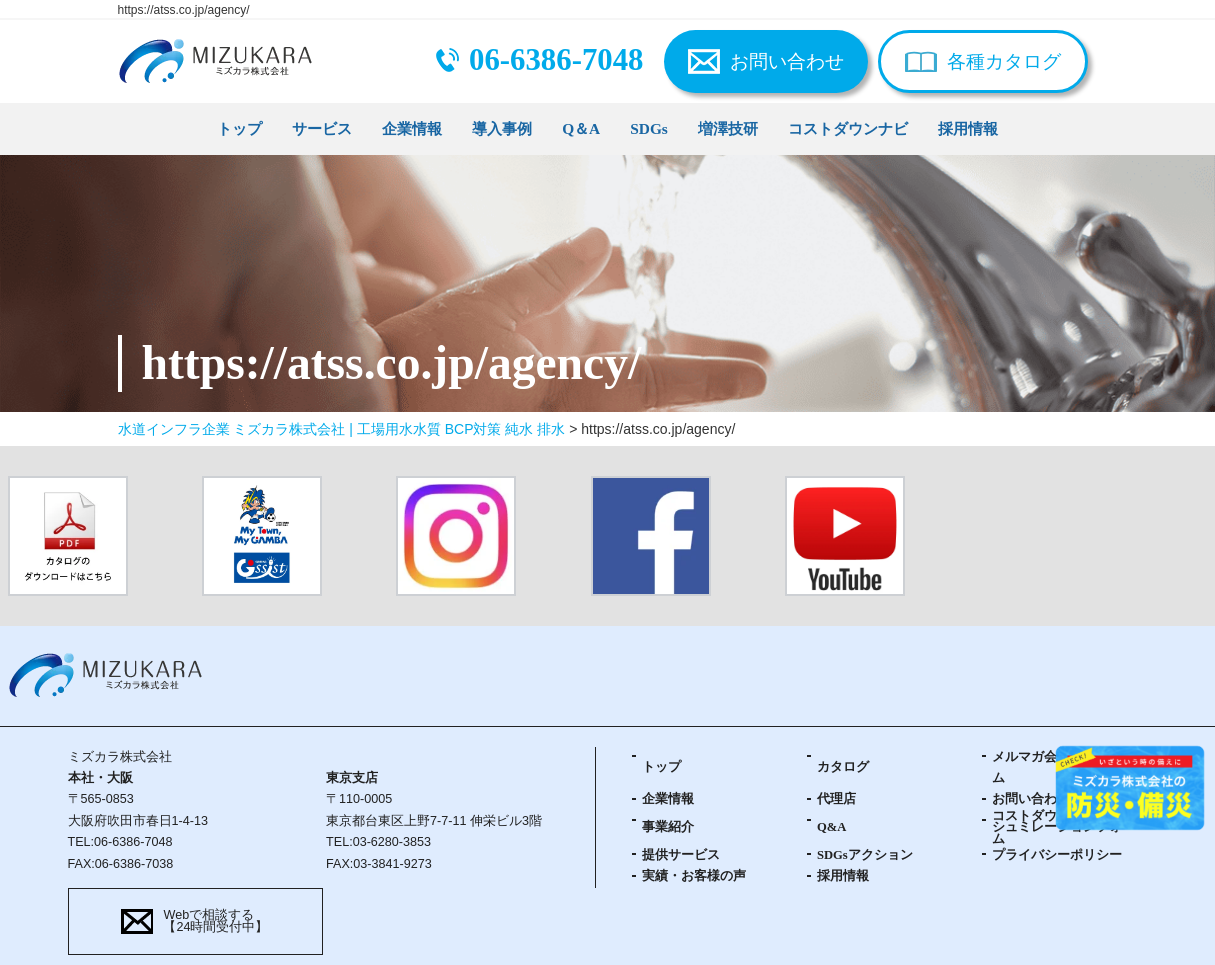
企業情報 (412, 128)
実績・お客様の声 (694, 876)
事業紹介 (668, 827)
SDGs (649, 128)
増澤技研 (728, 128)
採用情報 (968, 128)
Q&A (831, 827)
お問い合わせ (787, 61)
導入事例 (502, 128)
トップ (239, 128)
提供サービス (681, 855)
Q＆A (581, 128)
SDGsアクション (865, 855)
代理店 (836, 799)
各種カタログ (1004, 61)
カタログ (843, 767)
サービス (322, 128)
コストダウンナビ (848, 128)
